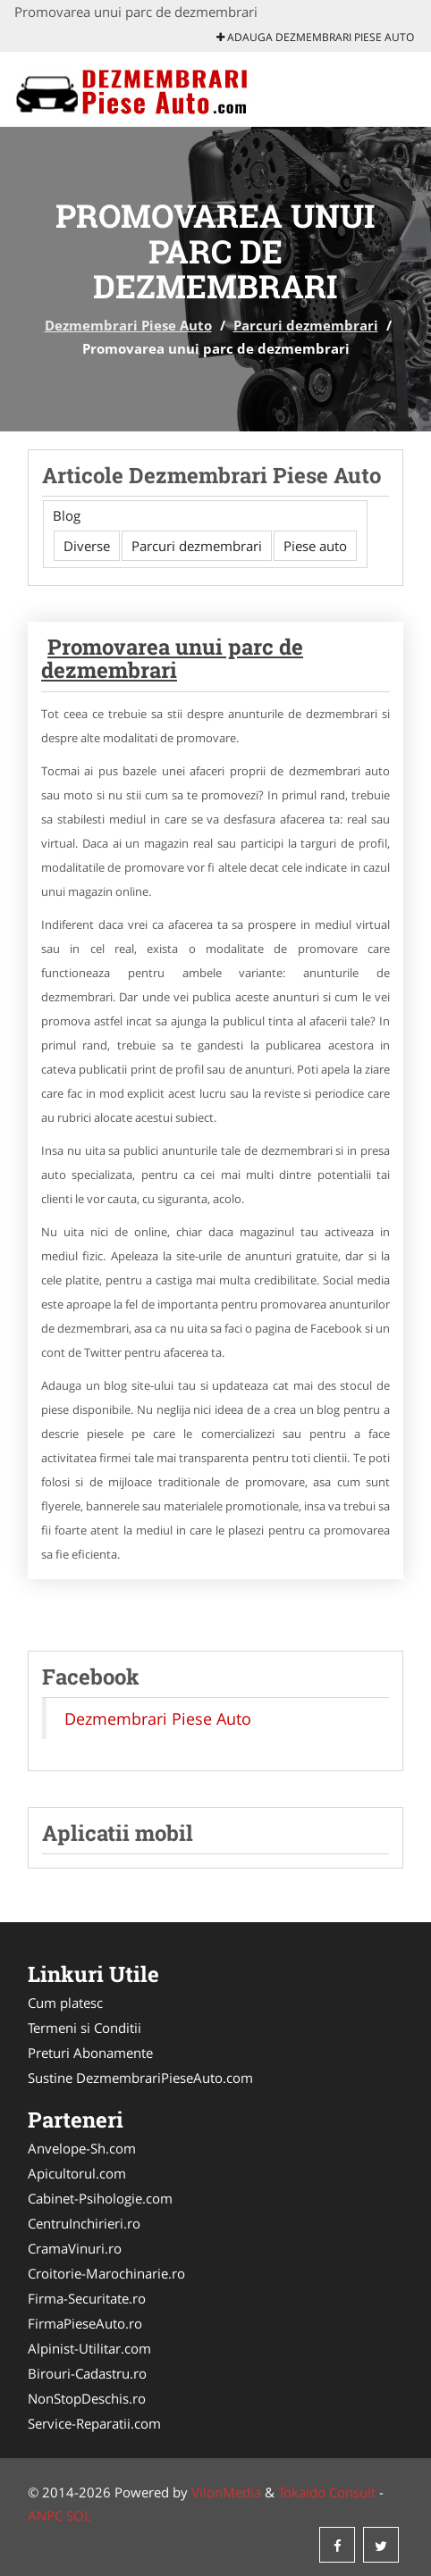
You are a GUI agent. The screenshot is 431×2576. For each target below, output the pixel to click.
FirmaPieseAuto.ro (85, 2323)
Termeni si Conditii (84, 2028)
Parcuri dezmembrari (305, 325)
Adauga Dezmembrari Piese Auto (315, 37)
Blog (66, 515)
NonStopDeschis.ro (87, 2398)
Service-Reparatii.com (94, 2423)
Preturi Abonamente (90, 2053)
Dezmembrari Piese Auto (128, 325)
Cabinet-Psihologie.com (100, 2198)
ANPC (45, 2515)
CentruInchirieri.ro (84, 2223)
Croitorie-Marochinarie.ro (106, 2273)
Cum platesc (65, 2003)
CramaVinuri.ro (75, 2248)
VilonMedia (226, 2492)
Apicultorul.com (77, 2173)
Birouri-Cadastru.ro (87, 2373)
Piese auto (315, 546)
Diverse (86, 546)
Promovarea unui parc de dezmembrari (172, 658)
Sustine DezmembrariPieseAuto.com (140, 2078)
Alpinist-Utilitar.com (89, 2348)
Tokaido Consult (327, 2492)
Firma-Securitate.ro (87, 2298)
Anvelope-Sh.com (82, 2148)
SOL (78, 2515)
